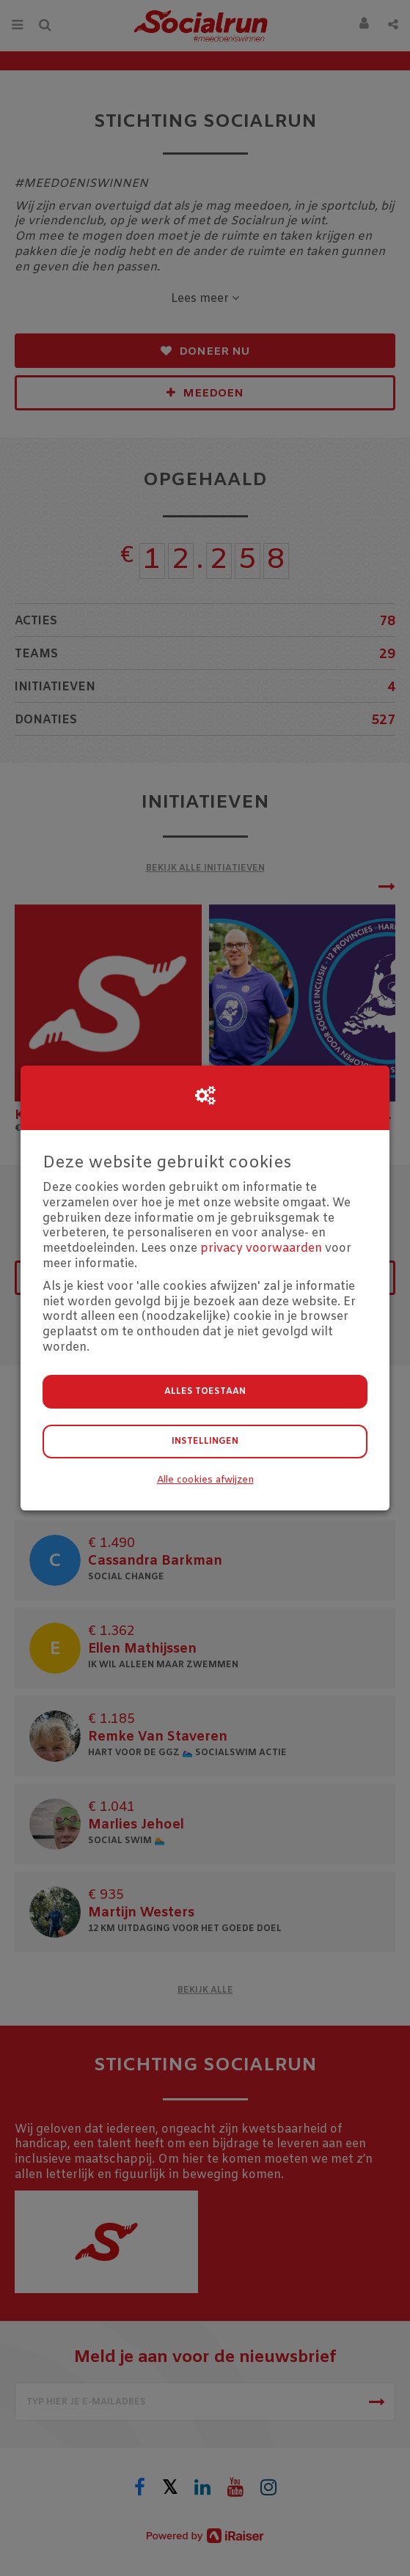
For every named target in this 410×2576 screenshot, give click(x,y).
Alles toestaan (205, 1392)
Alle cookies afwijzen (205, 1480)
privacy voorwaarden (261, 1248)
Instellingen (205, 1441)
